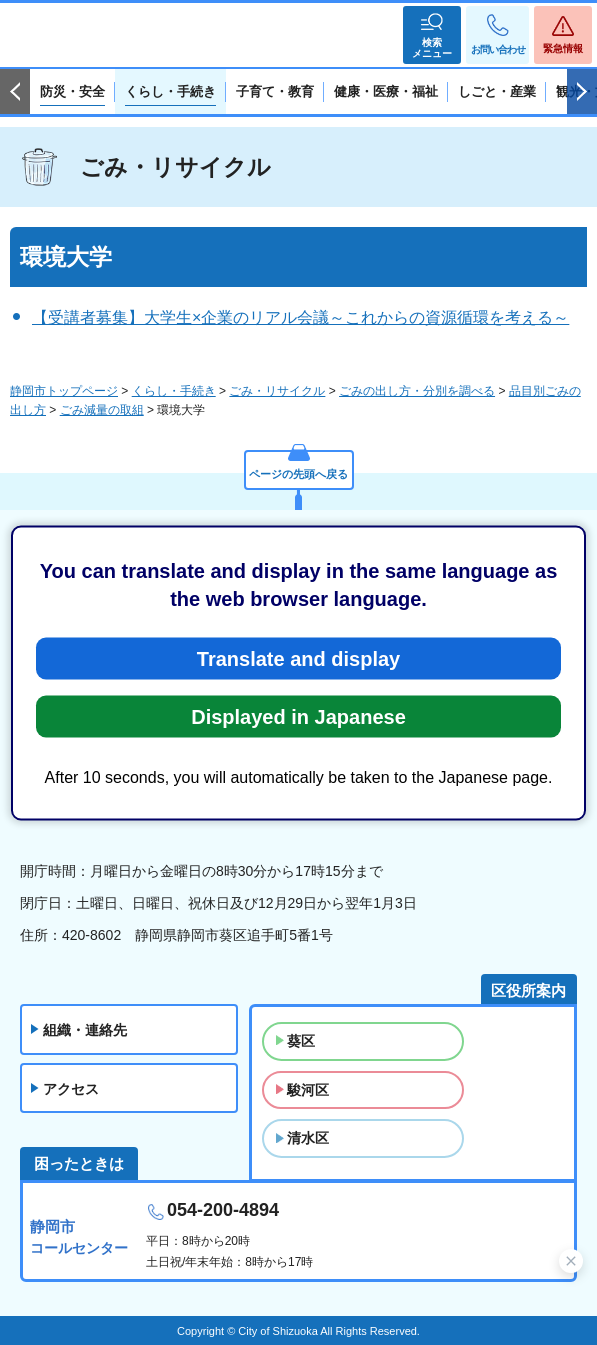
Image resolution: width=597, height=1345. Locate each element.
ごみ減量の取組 (102, 410)
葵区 (301, 1041)
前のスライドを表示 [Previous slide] (15, 92)
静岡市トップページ (64, 391)
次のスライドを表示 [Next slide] (582, 92)
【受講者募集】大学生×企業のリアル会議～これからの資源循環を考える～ (300, 317)
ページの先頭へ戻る (298, 474)
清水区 (308, 1138)
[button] (432, 35)
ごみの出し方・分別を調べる (417, 391)
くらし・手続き (174, 391)
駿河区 (308, 1090)
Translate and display (298, 658)
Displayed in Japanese (298, 716)
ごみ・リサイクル (175, 167)
